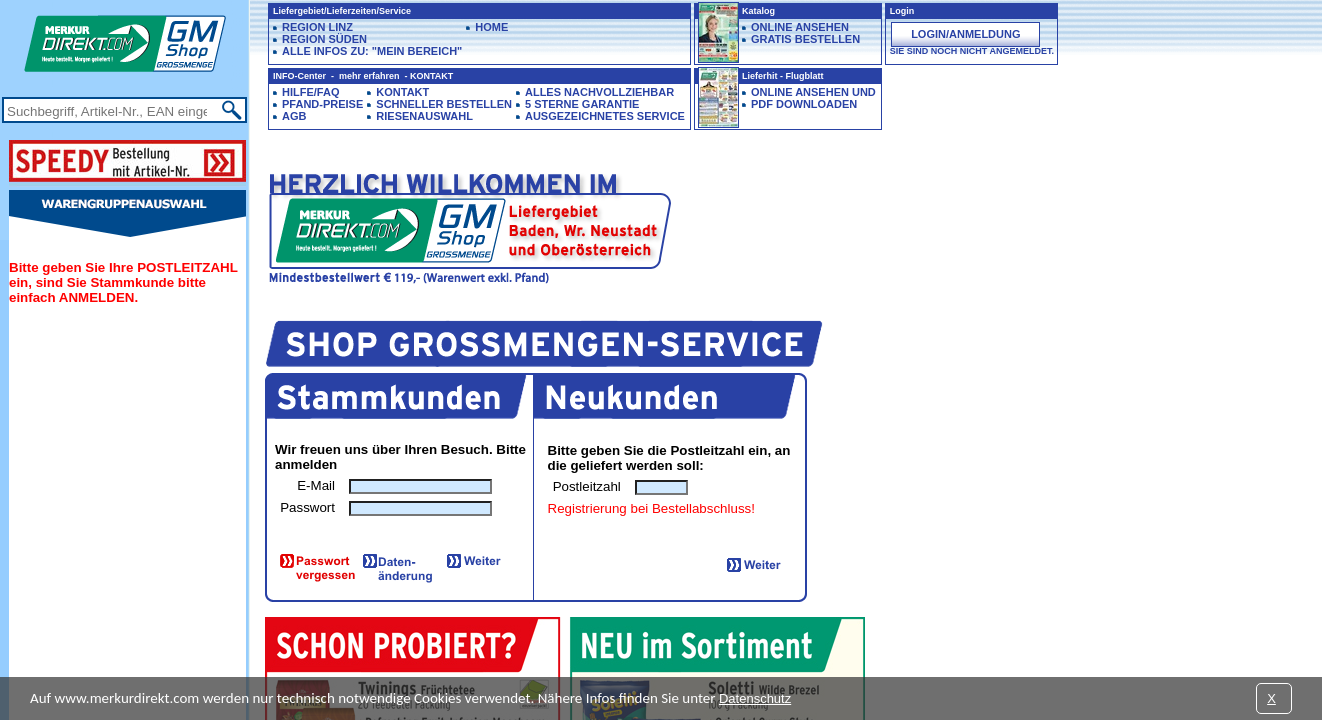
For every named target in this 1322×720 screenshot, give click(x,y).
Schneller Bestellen (444, 104)
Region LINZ (317, 27)
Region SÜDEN (324, 39)
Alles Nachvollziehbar (599, 92)
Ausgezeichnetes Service (605, 116)
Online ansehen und (813, 92)
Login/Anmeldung (965, 34)
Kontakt (402, 92)
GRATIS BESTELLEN (805, 39)
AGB (294, 116)
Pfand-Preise (322, 104)
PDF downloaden (804, 104)
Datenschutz (755, 698)
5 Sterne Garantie (582, 104)
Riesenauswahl (424, 116)
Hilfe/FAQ (310, 92)
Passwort (307, 507)
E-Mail (316, 485)
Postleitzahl (587, 486)
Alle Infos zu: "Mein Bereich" (372, 51)
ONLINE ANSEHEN (800, 27)
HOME (491, 27)
